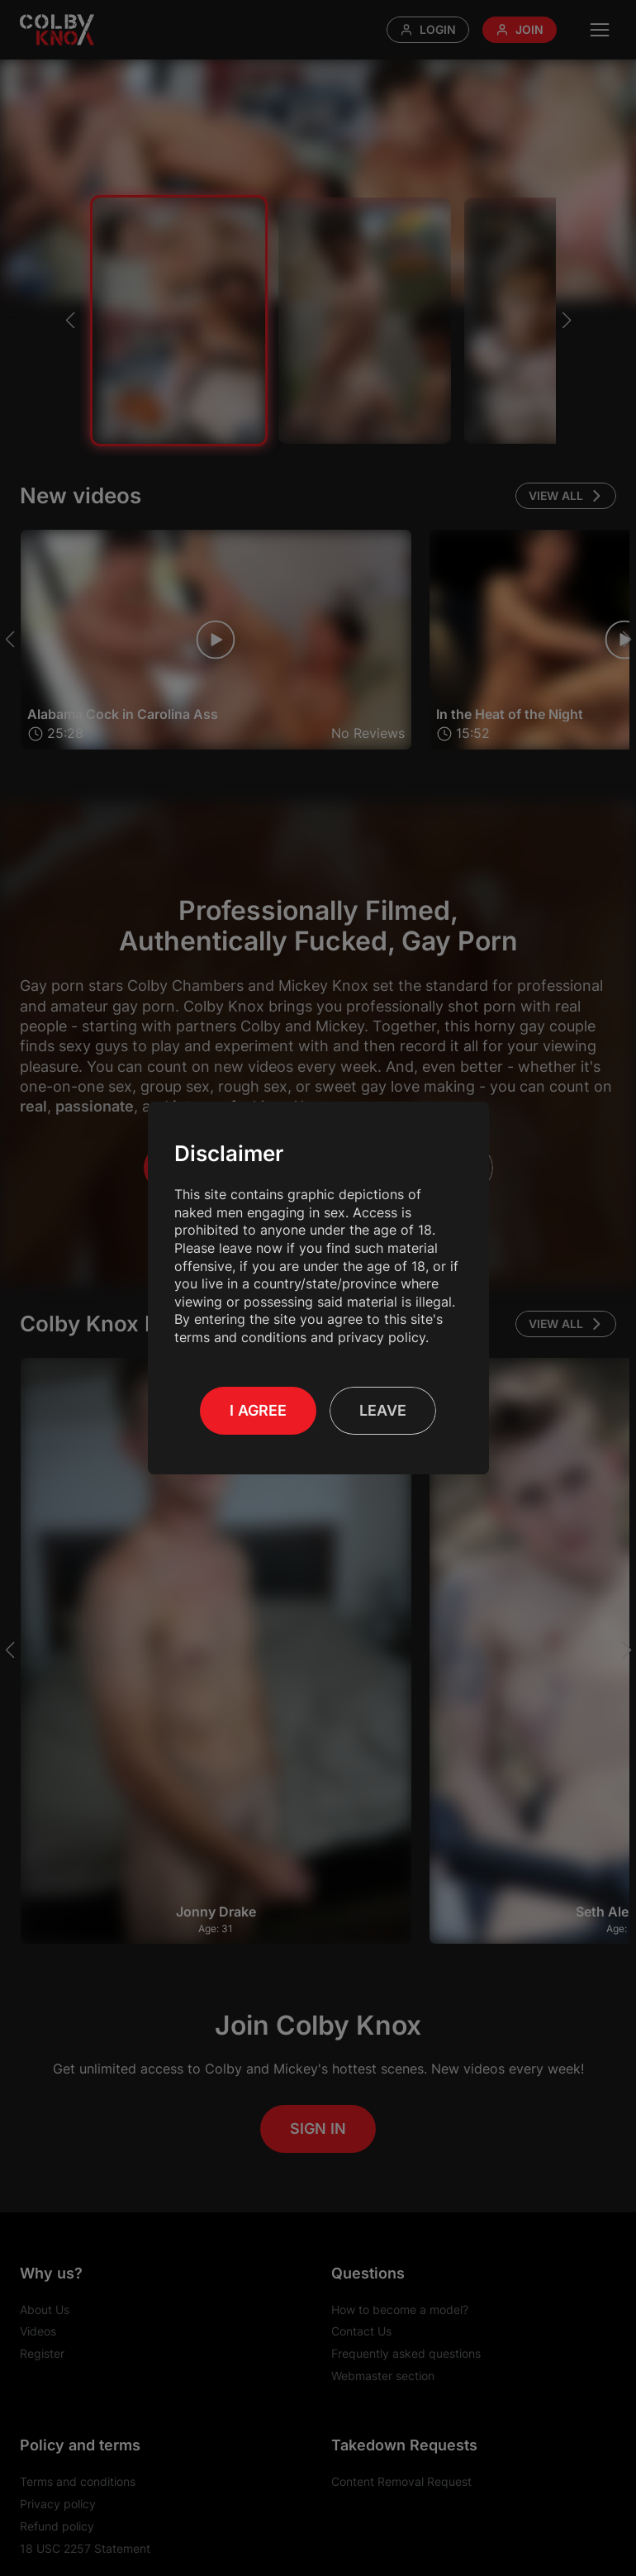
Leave (382, 1410)
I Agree (258, 1410)
